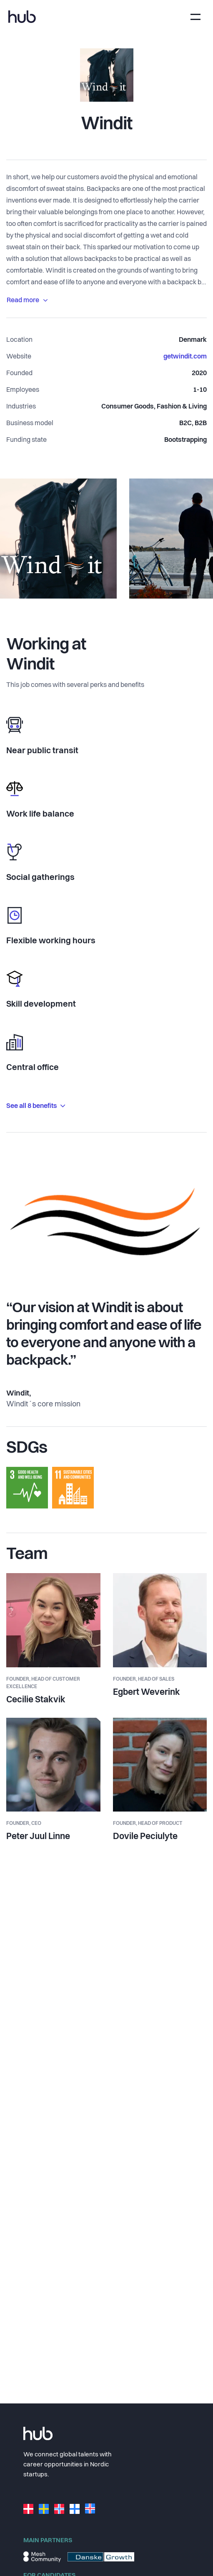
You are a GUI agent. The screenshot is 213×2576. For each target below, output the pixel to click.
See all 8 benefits (35, 1106)
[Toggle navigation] (195, 17)
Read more (27, 300)
